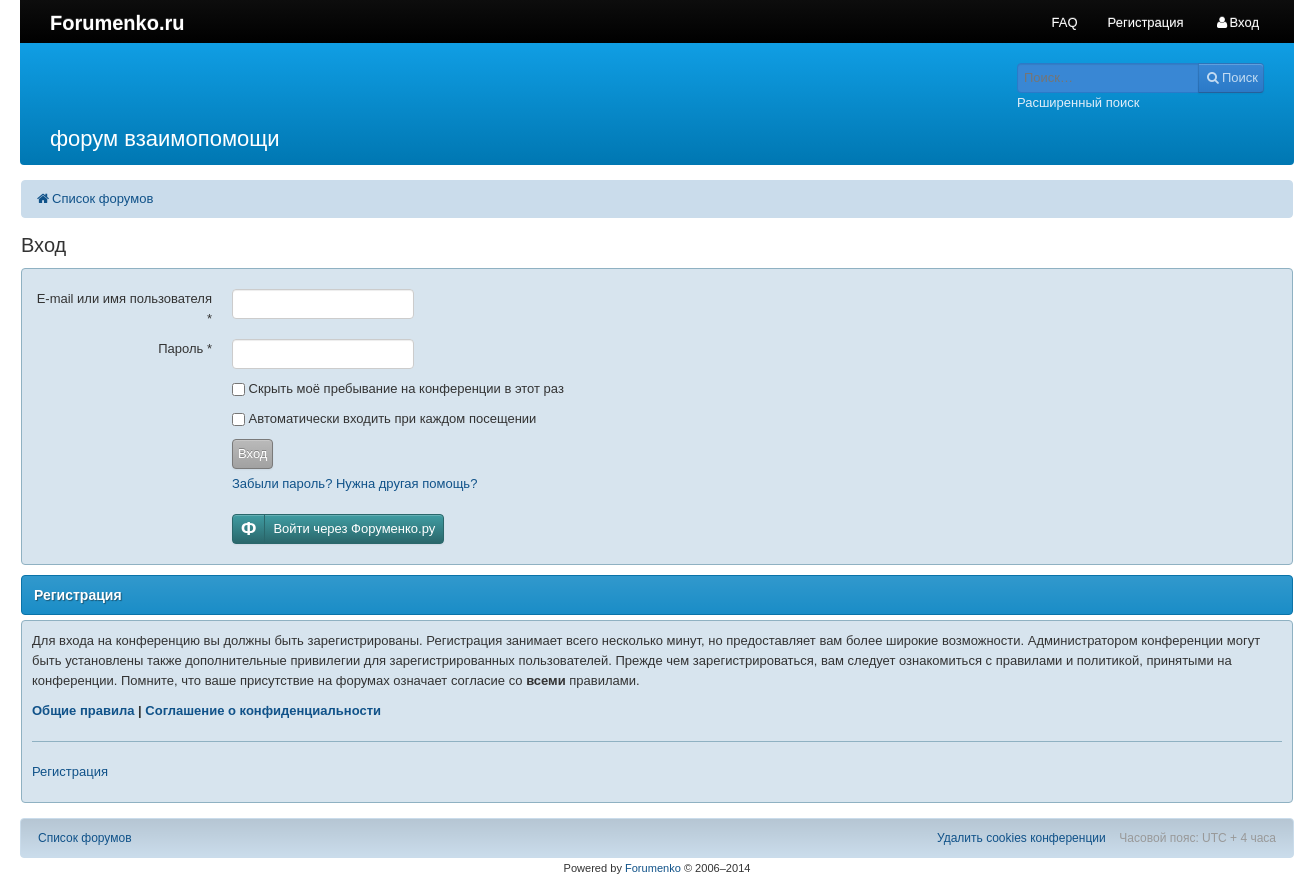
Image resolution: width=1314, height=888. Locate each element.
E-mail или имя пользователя (124, 308)
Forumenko (653, 868)
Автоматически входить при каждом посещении (384, 418)
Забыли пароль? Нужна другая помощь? (354, 483)
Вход (252, 453)
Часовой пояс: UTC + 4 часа (1197, 838)
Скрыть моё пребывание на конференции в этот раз (398, 388)
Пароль (185, 348)
